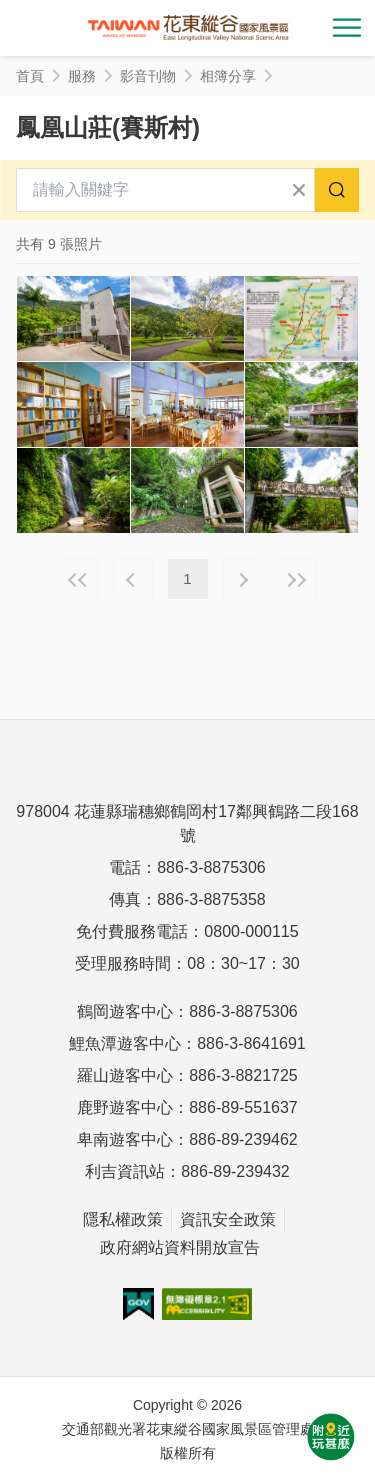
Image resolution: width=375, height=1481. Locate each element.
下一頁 (243, 579)
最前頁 (78, 579)
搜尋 (337, 190)
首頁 (30, 76)
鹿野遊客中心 (125, 1107)
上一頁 (133, 579)
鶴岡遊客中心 (125, 1011)
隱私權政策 (123, 1219)
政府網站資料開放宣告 (180, 1247)
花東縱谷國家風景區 (188, 28)
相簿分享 (228, 76)
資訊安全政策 (228, 1219)
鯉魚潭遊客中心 (125, 1043)
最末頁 (297, 579)
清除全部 (299, 190)
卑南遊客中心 (125, 1139)
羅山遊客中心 (125, 1075)
